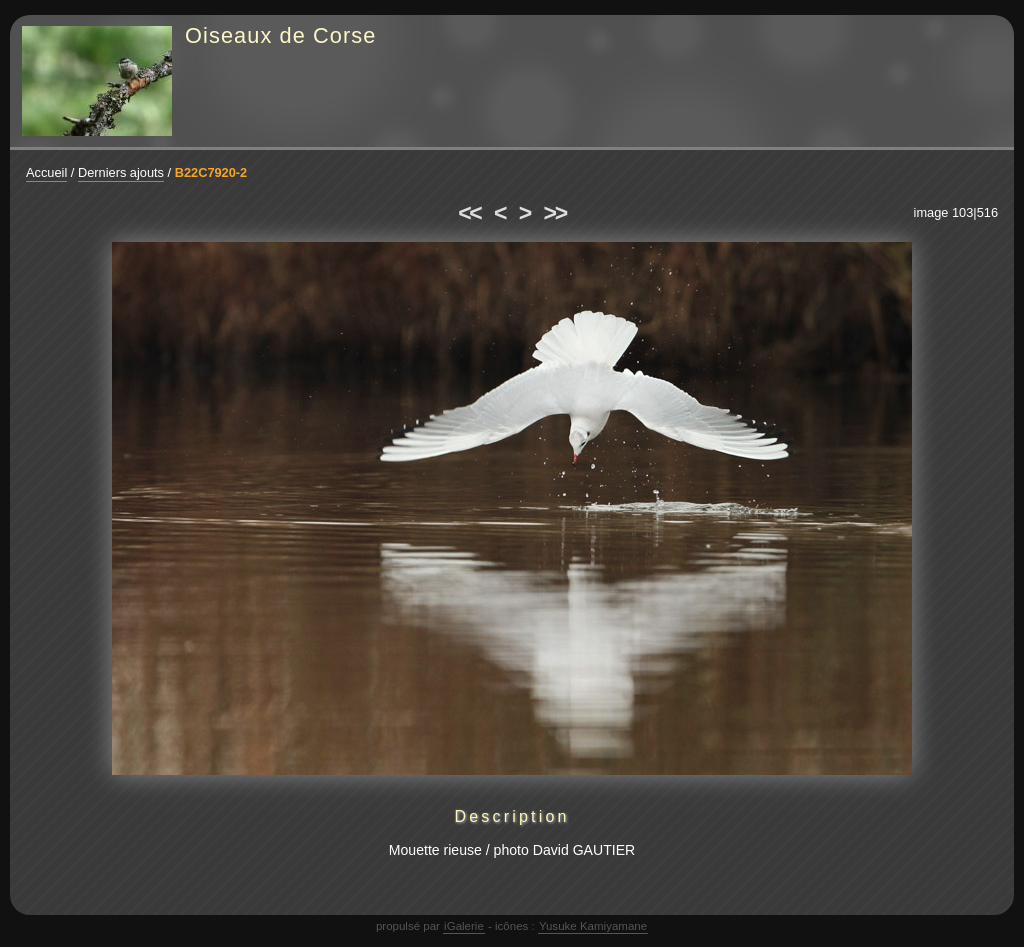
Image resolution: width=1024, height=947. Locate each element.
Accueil (46, 172)
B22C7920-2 (211, 172)
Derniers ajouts (121, 172)
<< (469, 213)
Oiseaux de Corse (281, 35)
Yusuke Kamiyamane (593, 926)
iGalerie (464, 926)
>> (555, 213)
